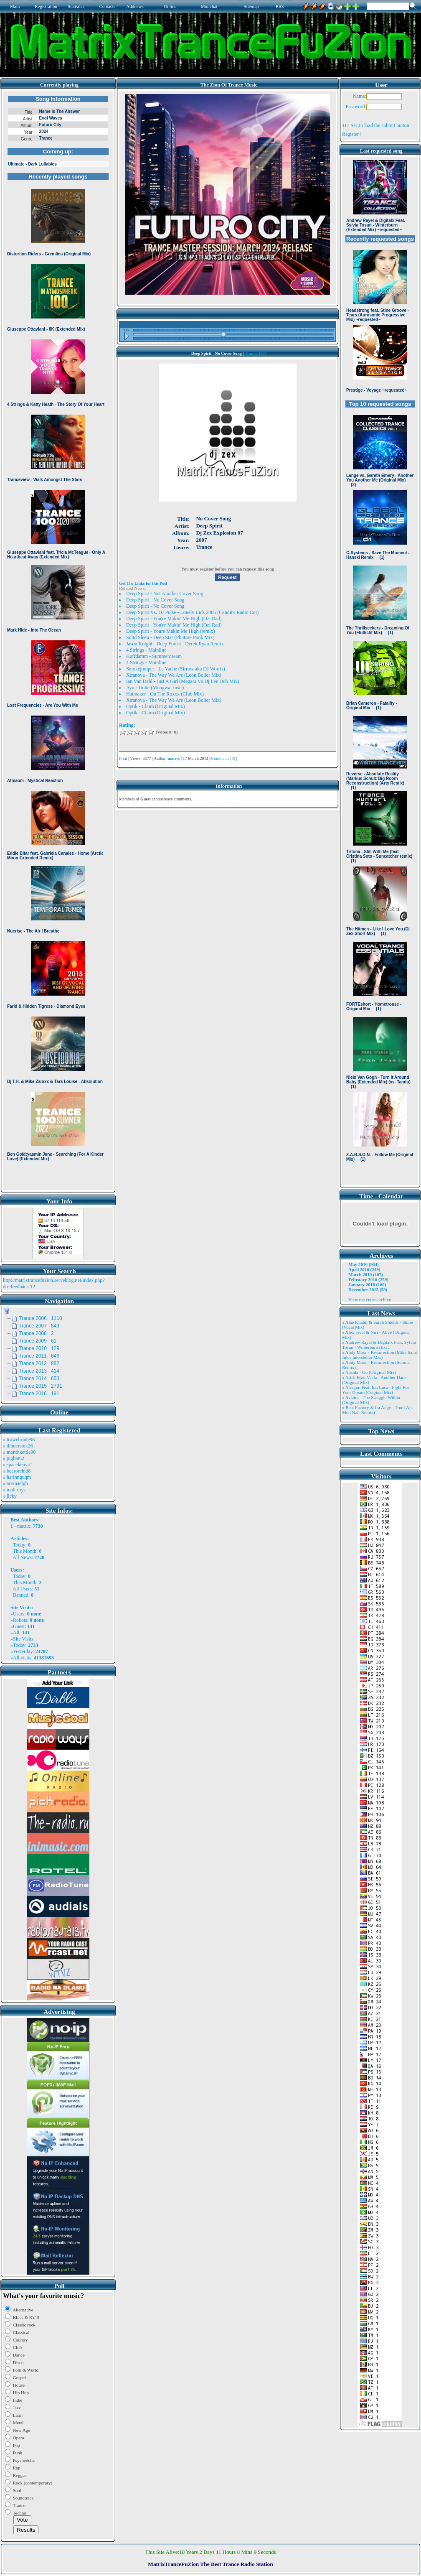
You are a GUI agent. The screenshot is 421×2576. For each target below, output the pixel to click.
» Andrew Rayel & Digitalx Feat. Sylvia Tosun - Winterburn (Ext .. (379, 1345)
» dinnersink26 (18, 1446)
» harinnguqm (17, 1477)
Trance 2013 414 (39, 1371)
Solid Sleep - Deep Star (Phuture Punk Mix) (170, 637)
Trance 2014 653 (39, 1378)
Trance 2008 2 (36, 1333)
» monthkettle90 (19, 1452)
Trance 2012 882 (39, 1363)
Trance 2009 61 (37, 1341)
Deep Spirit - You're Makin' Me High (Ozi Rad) (174, 619)
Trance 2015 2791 (40, 1386)
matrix (23, 1526)
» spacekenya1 (17, 1465)
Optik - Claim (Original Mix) (155, 706)
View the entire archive (369, 1299)
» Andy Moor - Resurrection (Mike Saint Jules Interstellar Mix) (379, 1355)
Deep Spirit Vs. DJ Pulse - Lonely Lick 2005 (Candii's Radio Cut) (192, 612)
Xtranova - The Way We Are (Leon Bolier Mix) (173, 675)
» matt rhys (14, 1490)
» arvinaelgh (15, 1483)
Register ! (352, 134)
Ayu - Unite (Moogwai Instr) (155, 688)
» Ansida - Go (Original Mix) (369, 1372)
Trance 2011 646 (39, 1356)
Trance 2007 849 (39, 1326)
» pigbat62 (13, 1458)
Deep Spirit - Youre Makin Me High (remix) (170, 631)
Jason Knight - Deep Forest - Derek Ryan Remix (174, 644)
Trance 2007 (255, 353)
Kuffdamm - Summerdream (154, 656)
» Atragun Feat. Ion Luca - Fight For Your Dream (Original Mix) (375, 1390)
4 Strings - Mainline (146, 650)
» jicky (10, 1496)
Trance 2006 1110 (40, 1318)
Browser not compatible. (58, 640)
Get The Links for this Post (143, 583)
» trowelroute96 (19, 1439)
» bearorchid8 (16, 1471)
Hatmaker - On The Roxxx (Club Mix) (165, 694)
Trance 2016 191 (39, 1393)
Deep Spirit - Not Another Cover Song (164, 593)
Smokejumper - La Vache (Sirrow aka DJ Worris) (175, 669)
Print (123, 758)
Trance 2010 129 (39, 1348)
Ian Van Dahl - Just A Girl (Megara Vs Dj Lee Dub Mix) (182, 681)
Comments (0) (223, 758)
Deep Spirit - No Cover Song (155, 600)
